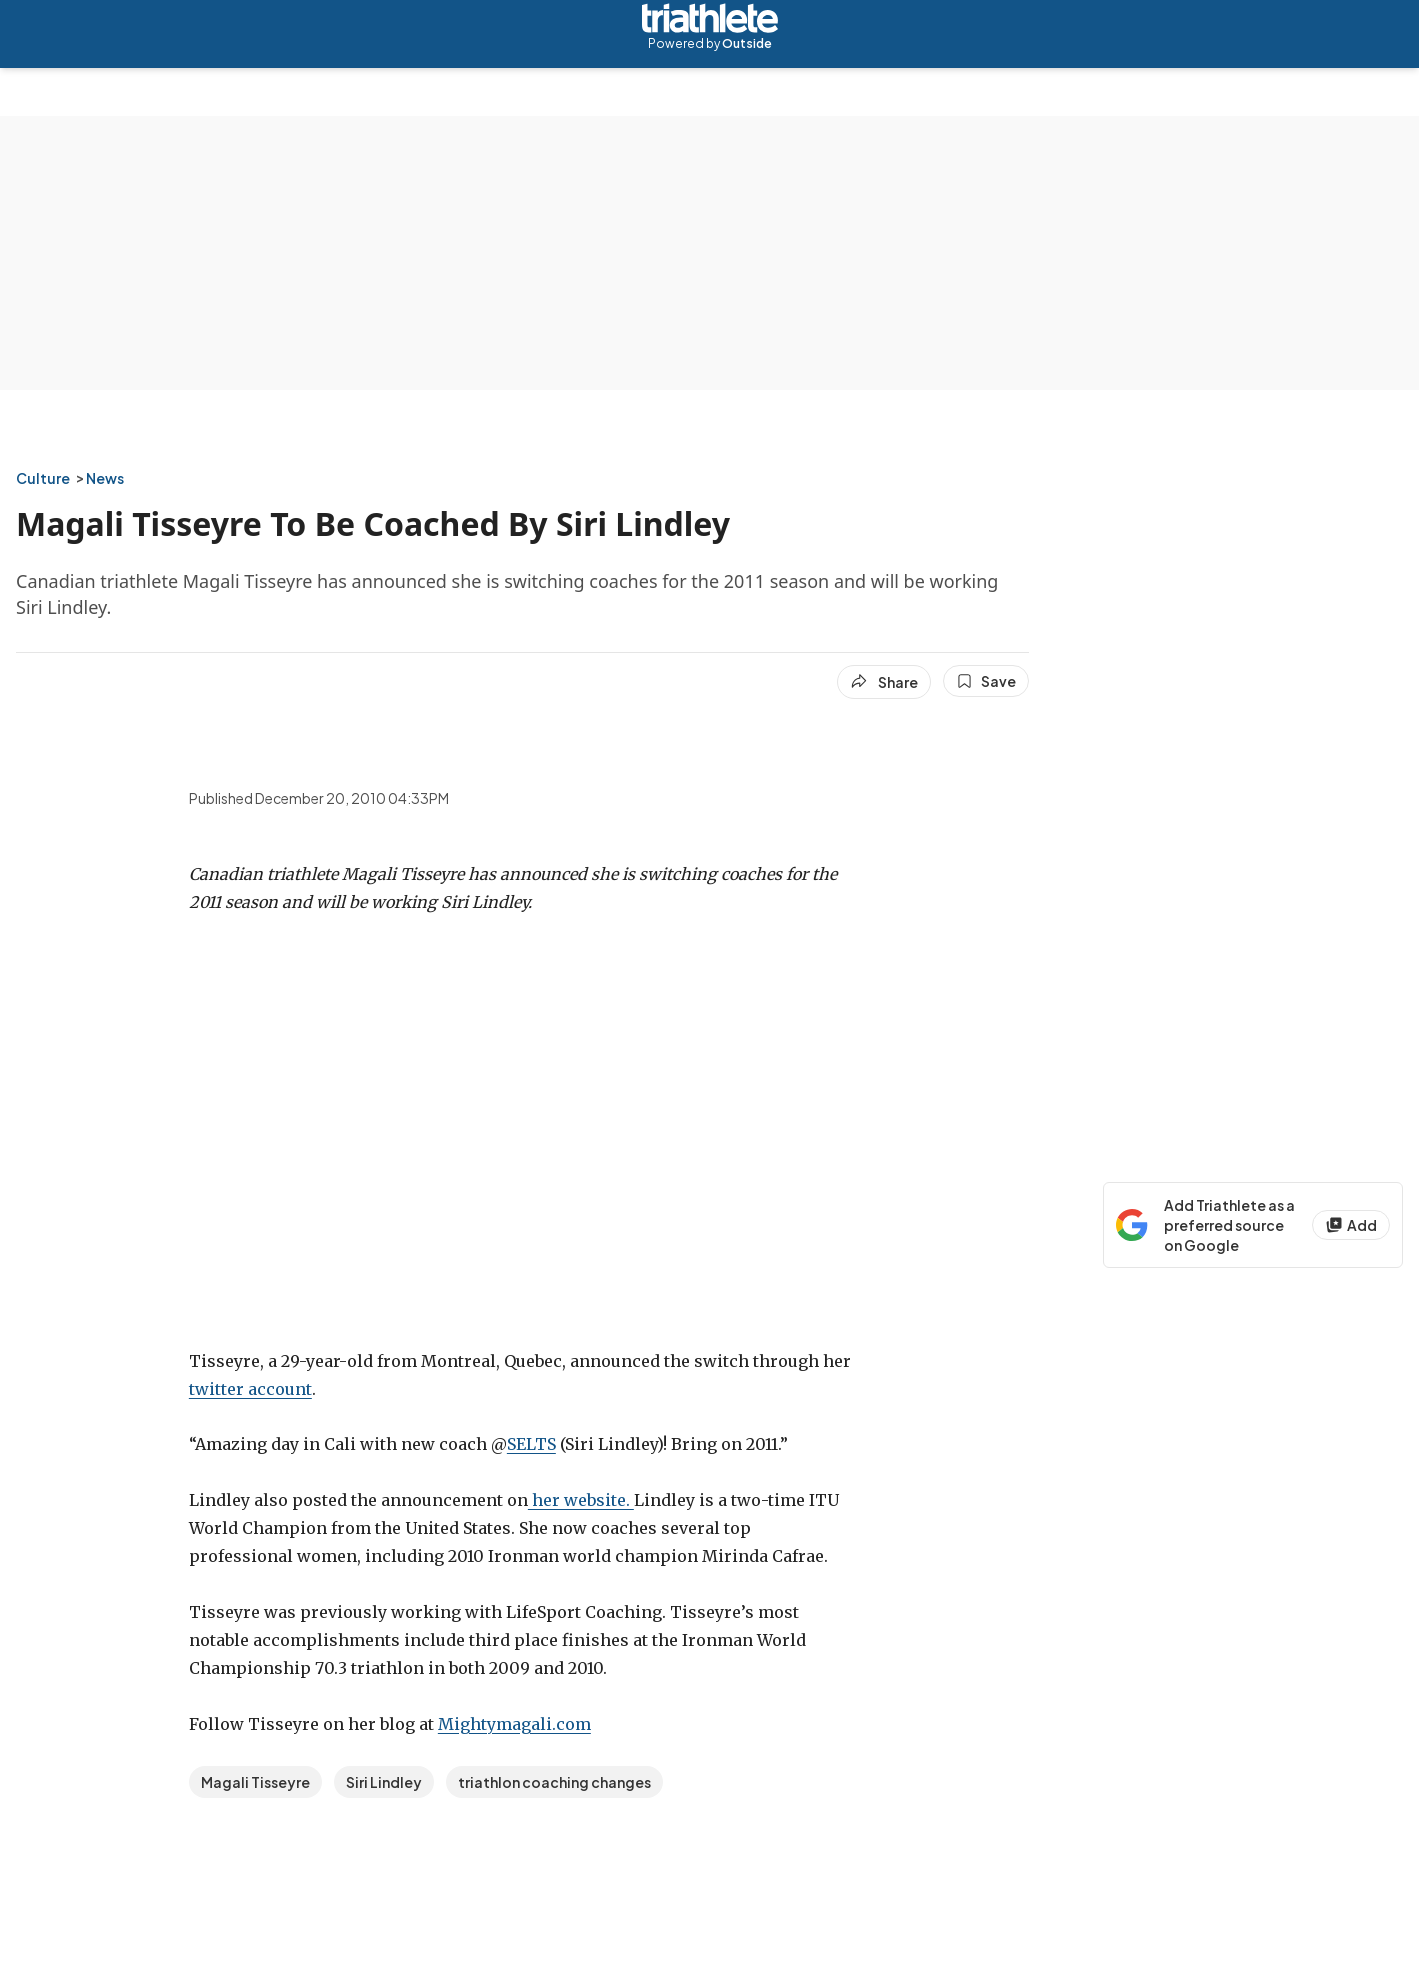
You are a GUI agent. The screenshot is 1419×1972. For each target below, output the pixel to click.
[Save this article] (986, 681)
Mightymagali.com (514, 1724)
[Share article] (884, 682)
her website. (581, 1500)
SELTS (531, 1444)
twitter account (250, 1389)
